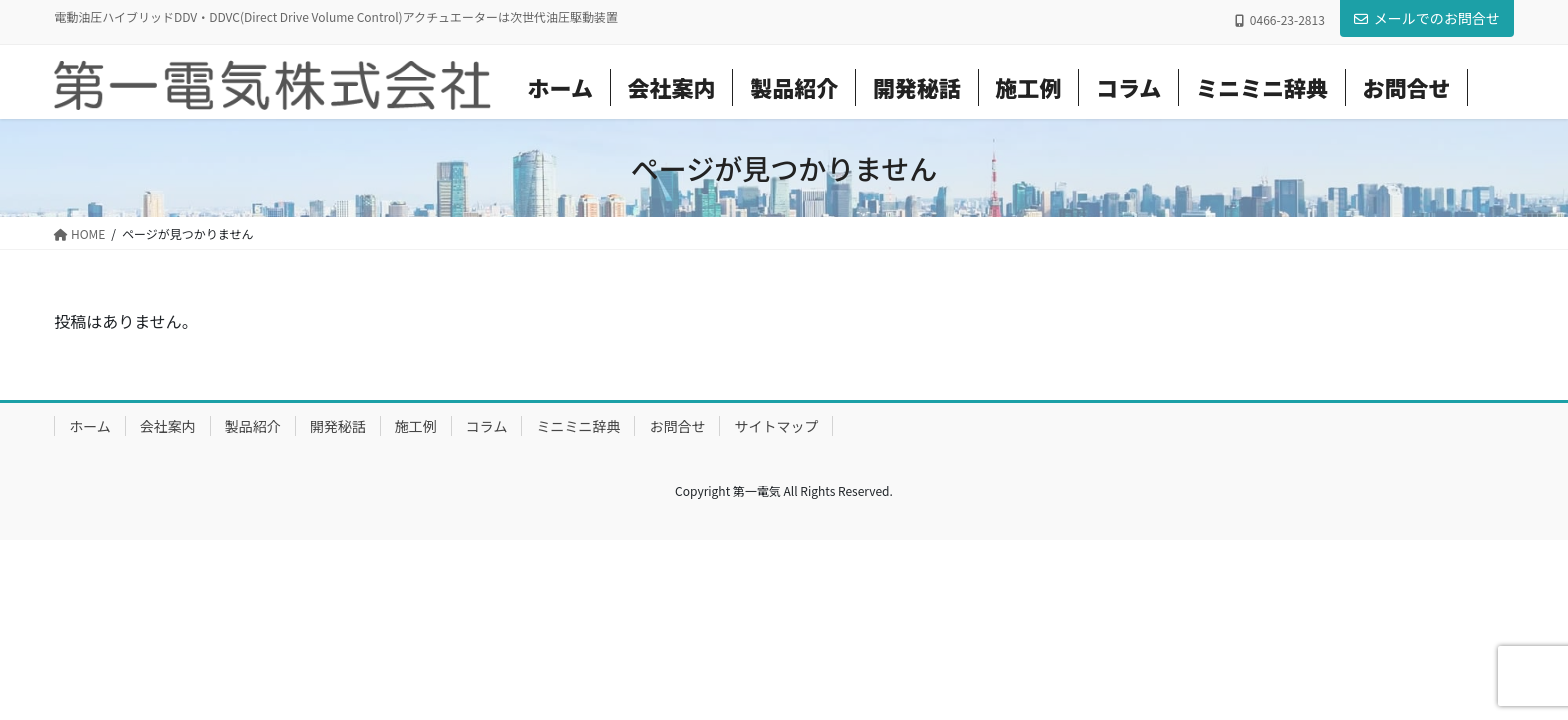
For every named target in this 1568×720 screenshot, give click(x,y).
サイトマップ (776, 426)
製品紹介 (253, 426)
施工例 (416, 426)
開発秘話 (338, 426)
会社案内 (168, 426)
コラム (487, 426)
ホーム (90, 426)
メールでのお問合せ (1427, 18)
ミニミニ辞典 (578, 426)
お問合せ (677, 426)
